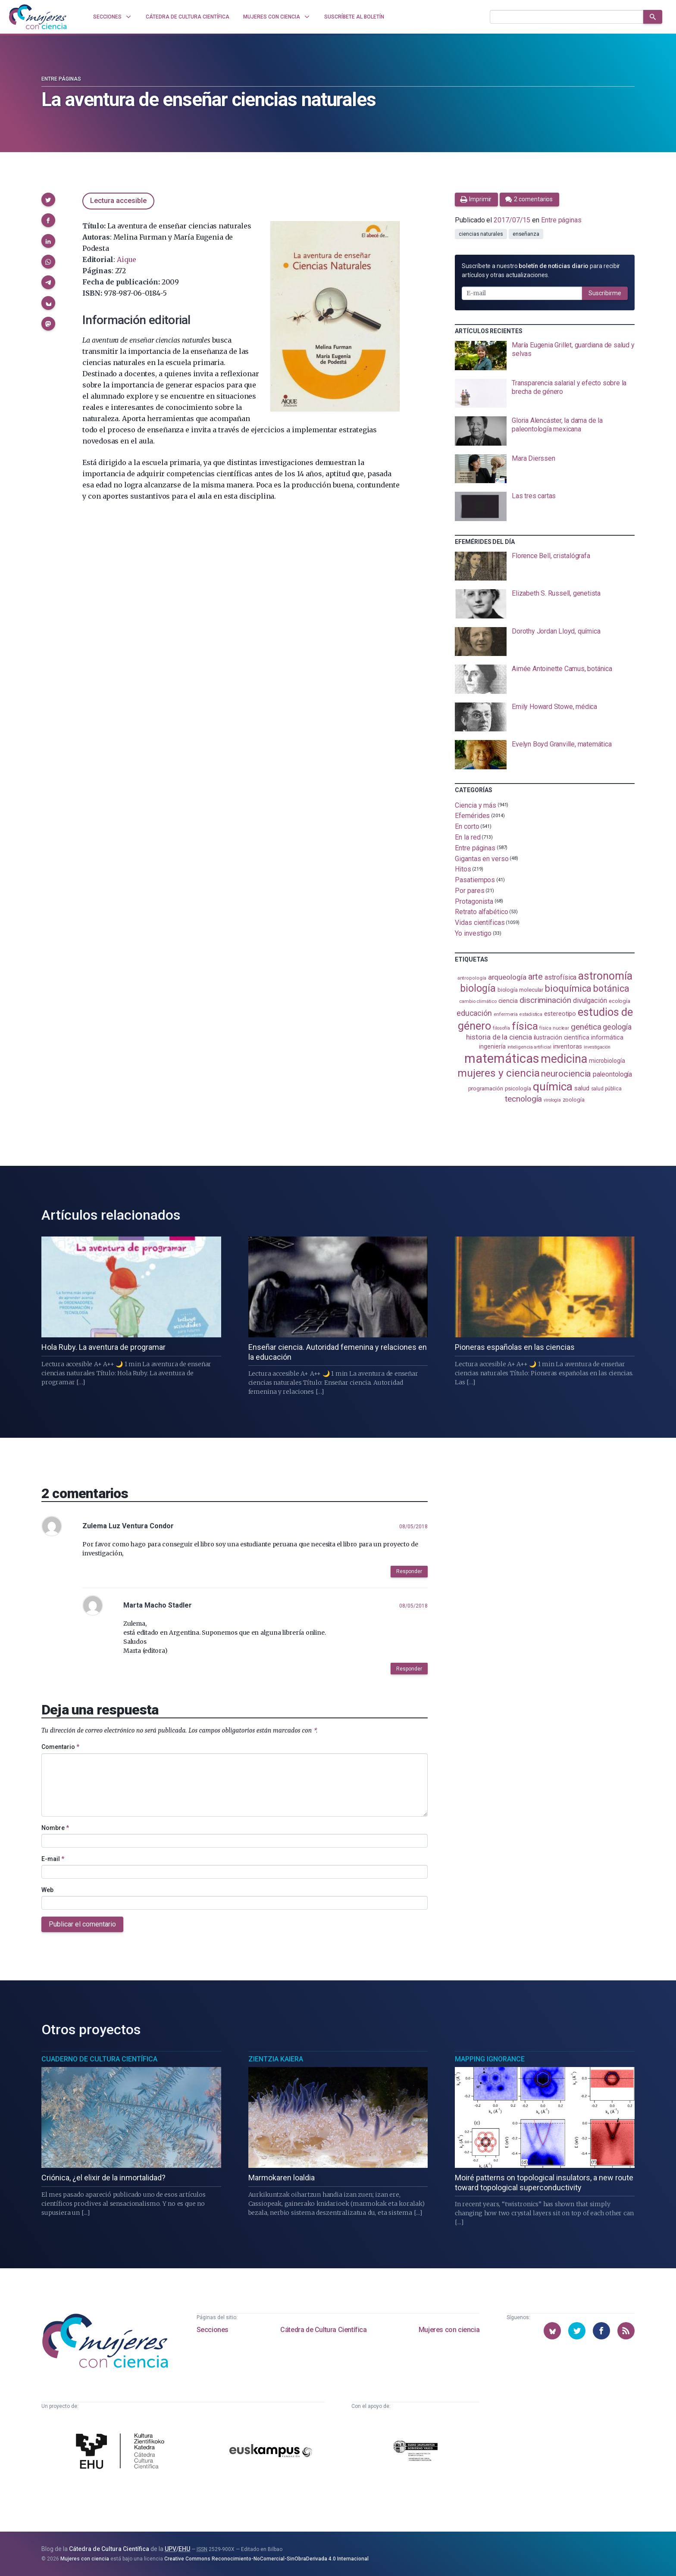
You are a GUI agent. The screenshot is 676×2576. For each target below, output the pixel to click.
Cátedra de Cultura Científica (323, 2330)
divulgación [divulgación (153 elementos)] (590, 1000)
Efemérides (472, 816)
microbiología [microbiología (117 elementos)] (607, 1060)
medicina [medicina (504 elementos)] (564, 1059)
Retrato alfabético (481, 912)
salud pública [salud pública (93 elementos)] (606, 1089)
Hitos (463, 869)
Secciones (212, 2330)
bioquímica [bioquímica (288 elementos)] (568, 988)
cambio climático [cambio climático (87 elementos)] (478, 1001)
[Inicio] (38, 17)
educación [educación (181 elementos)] (474, 1013)
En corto (467, 826)
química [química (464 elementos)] (553, 1086)
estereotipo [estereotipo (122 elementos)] (560, 1014)
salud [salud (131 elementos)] (581, 1088)
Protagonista (474, 901)
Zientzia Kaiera (275, 2059)
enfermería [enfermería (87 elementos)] (506, 1014)
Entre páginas (61, 79)
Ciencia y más (475, 805)
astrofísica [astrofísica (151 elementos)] (560, 977)
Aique (126, 259)
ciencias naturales (481, 234)
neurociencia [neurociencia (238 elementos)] (566, 1073)
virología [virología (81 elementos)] (552, 1100)
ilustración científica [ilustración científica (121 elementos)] (561, 1037)
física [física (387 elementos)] (525, 1026)
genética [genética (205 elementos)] (586, 1027)
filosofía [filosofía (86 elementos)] (501, 1028)
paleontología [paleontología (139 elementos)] (612, 1074)
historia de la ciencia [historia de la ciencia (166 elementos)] (499, 1037)
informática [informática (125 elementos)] (607, 1037)
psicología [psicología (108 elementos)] (518, 1088)
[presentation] (545, 355)
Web (47, 1889)
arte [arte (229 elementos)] (535, 977)
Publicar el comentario (82, 1924)
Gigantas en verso (482, 858)
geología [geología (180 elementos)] (617, 1026)
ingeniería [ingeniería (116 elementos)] (492, 1046)
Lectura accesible (118, 201)
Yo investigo (473, 933)
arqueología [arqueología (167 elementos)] (507, 977)
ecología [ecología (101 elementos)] (619, 1001)
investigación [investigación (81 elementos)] (597, 1047)
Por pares (469, 891)
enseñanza (526, 234)
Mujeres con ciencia (449, 2330)
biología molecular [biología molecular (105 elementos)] (521, 990)
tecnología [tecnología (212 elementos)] (523, 1099)
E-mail (52, 1858)
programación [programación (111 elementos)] (485, 1088)
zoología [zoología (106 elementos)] (574, 1099)
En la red (467, 837)
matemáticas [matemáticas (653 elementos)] (501, 1058)
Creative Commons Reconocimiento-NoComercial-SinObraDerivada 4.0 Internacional (266, 2559)
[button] (48, 199)
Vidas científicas (480, 922)
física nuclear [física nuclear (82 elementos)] (554, 1028)
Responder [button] (409, 1571)
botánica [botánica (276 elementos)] (611, 988)
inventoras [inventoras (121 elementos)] (567, 1046)
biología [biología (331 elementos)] (477, 988)
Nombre (55, 1827)
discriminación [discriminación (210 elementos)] (545, 1000)
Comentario (60, 1746)
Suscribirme (604, 293)
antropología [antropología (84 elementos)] (471, 978)
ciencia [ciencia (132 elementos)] (508, 1001)
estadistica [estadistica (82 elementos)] (531, 1014)
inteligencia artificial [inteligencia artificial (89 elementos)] (529, 1047)
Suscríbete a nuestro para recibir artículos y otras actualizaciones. (541, 270)
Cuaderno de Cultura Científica (99, 2059)
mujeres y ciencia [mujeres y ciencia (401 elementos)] (498, 1073)
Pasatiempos (475, 880)
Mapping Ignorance (490, 2059)
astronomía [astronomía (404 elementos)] (605, 976)
